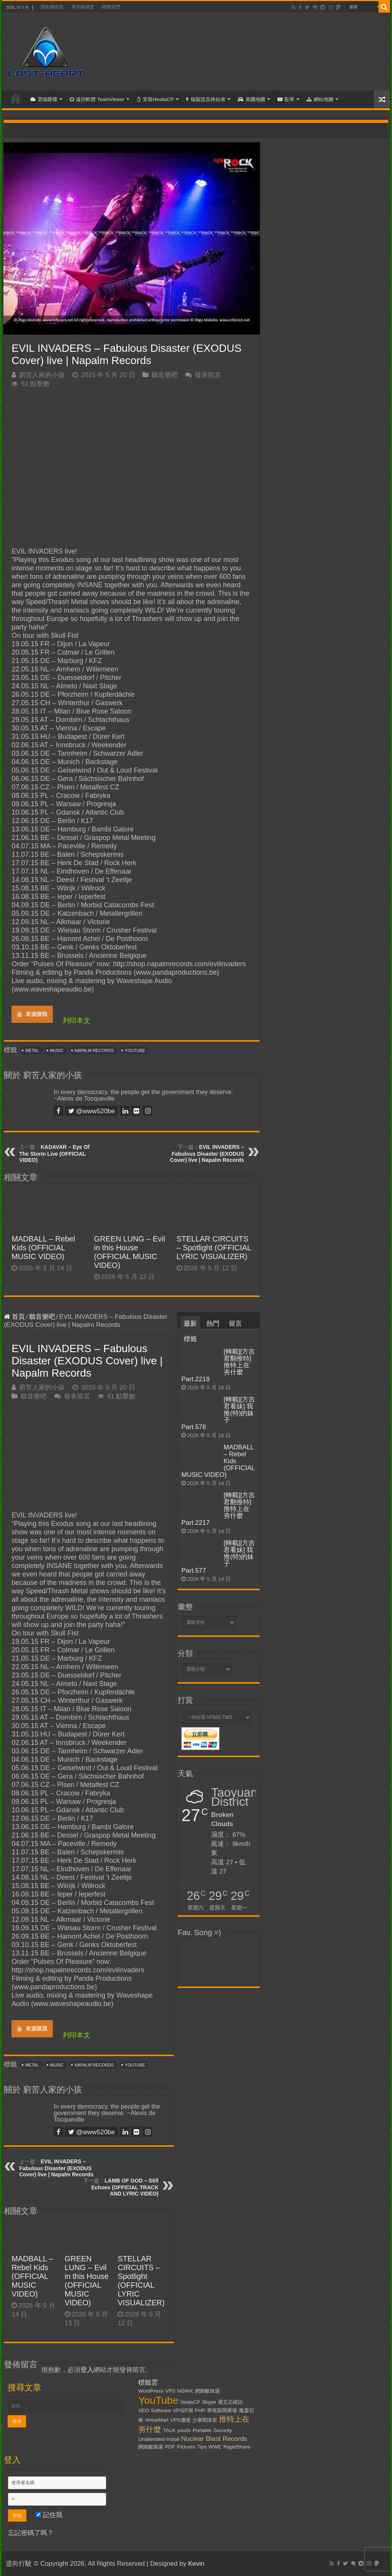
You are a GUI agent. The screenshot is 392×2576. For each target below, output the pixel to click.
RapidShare (236, 2447)
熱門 (212, 1323)
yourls (184, 2430)
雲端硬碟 (43, 99)
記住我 (49, 2515)
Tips (202, 2447)
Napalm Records (94, 1050)
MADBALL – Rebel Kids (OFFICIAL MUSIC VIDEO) (43, 1248)
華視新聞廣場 (222, 2410)
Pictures (186, 2447)
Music (57, 1050)
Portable (202, 2430)
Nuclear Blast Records (214, 2438)
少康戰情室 (204, 2420)
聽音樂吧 (165, 375)
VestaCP (190, 2402)
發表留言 (208, 375)
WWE (215, 2447)
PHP (200, 2410)
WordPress (150, 2391)
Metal (32, 1050)
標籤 (190, 1339)
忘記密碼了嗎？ (31, 2533)
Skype (209, 2402)
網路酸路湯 (150, 2447)
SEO (143, 2410)
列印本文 (76, 1020)
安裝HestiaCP (155, 99)
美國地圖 (251, 99)
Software (161, 2410)
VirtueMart (156, 2420)
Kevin (196, 2563)
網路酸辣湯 (207, 2391)
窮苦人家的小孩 (42, 375)
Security (223, 2430)
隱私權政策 (52, 7)
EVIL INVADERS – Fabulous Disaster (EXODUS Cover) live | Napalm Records (207, 1153)
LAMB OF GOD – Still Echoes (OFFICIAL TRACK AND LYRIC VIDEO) (124, 2187)
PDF (170, 2447)
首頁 (16, 98)
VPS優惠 (180, 2420)
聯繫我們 (111, 7)
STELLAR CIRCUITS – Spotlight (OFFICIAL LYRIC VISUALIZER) (213, 1248)
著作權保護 (82, 7)
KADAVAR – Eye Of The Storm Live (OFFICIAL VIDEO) (54, 1153)
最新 (190, 1323)
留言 (235, 1323)
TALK (169, 2430)
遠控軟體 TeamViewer (97, 99)
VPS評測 (183, 2410)
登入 (86, 2369)
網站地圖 (320, 99)
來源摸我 (32, 1014)
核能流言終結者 (205, 99)
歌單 (286, 99)
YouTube (135, 1050)
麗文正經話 (230, 2402)
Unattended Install (158, 2439)
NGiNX (185, 2391)
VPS (170, 2391)
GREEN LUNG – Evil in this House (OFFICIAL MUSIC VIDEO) (129, 1252)
